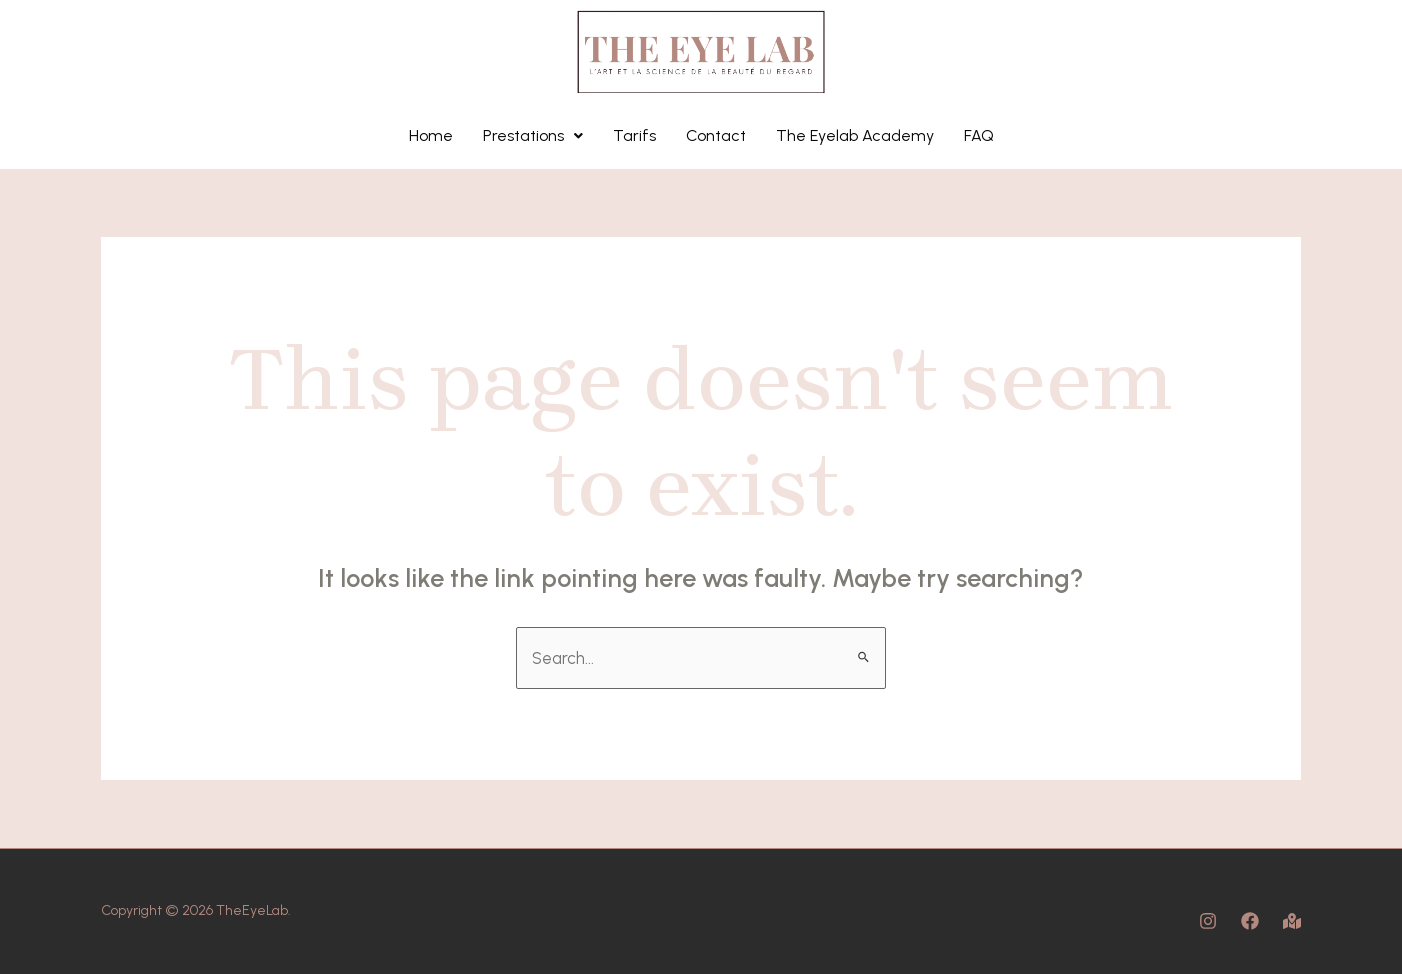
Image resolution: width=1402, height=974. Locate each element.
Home (431, 135)
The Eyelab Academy (855, 135)
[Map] (1292, 921)
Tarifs (634, 135)
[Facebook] (1250, 921)
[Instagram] (1208, 921)
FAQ (979, 135)
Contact (716, 135)
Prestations (533, 135)
